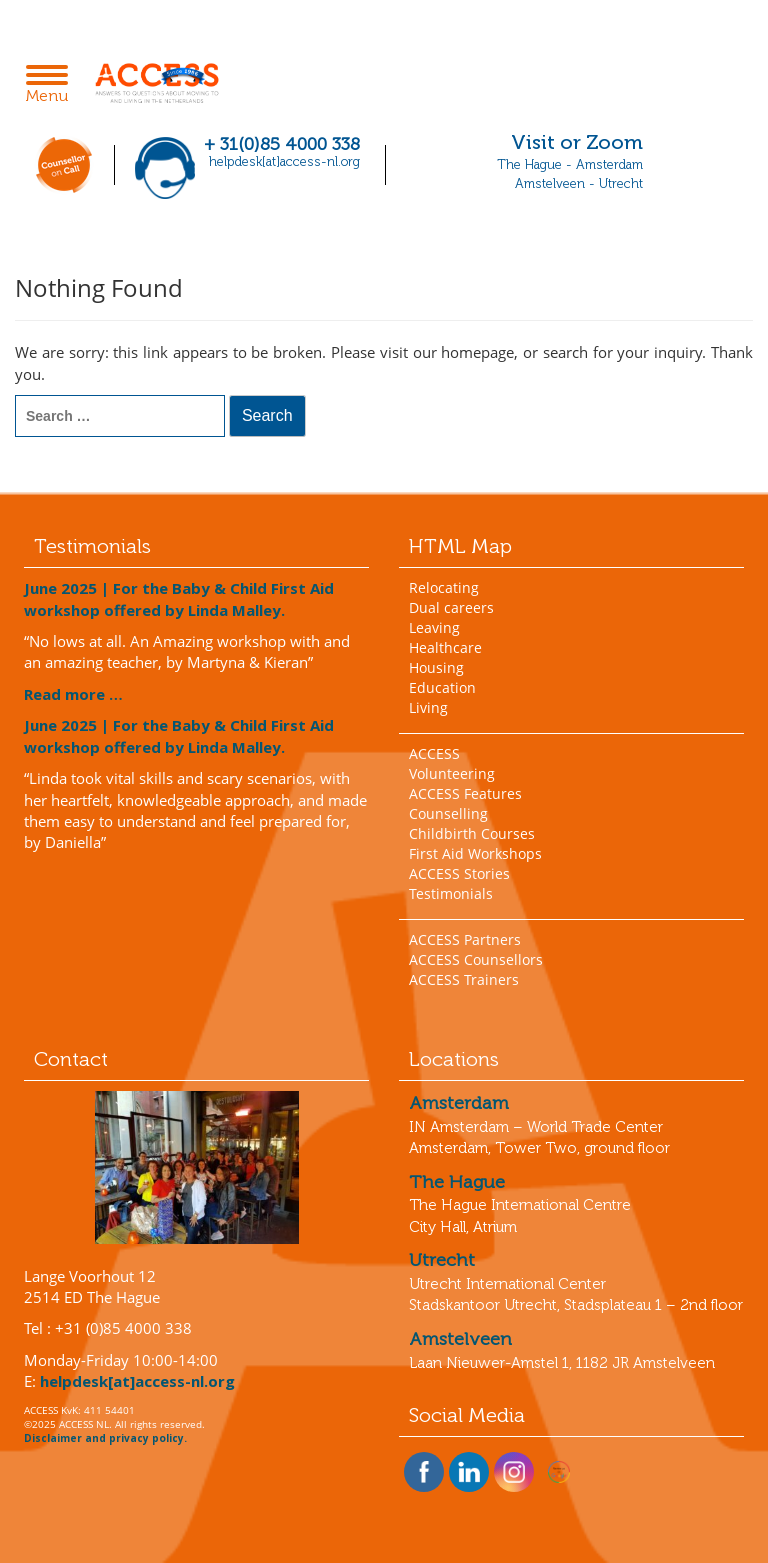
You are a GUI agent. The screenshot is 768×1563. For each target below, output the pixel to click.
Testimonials (451, 893)
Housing (436, 667)
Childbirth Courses (472, 833)
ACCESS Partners (465, 939)
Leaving (434, 627)
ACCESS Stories (459, 873)
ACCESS (434, 753)
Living (428, 707)
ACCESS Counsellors (476, 959)
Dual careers (451, 607)
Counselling (448, 813)
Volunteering (452, 773)
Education (442, 687)
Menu (52, 85)
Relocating (444, 587)
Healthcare (445, 647)
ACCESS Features (465, 793)
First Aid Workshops (475, 853)
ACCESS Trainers (464, 979)
